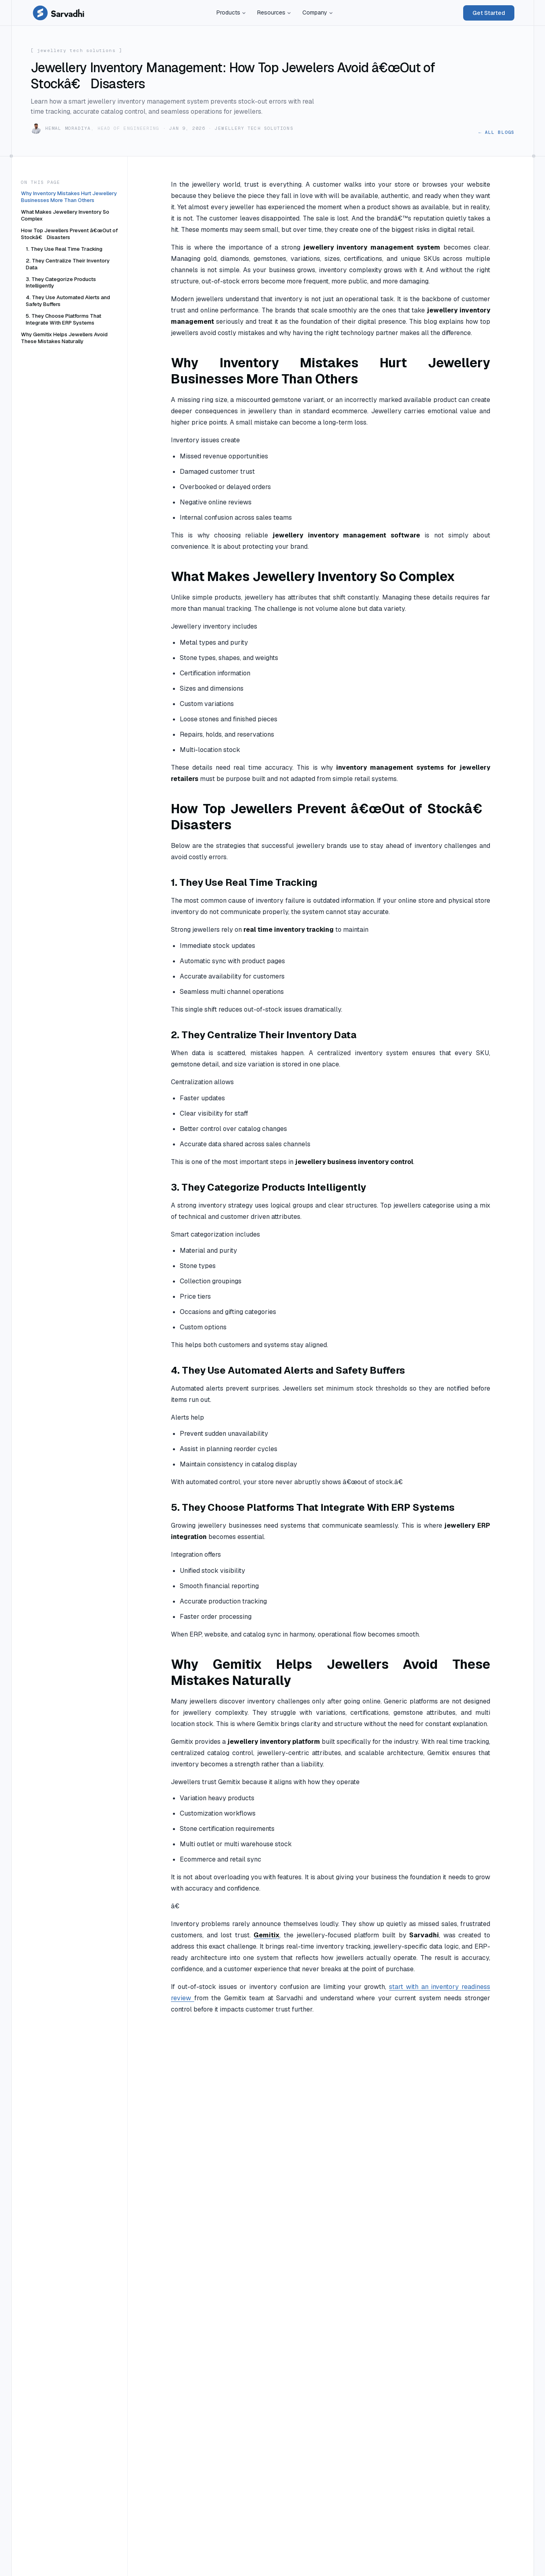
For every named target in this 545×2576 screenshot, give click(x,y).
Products (231, 12)
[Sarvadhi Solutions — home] (58, 13)
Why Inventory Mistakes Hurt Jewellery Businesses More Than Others (69, 197)
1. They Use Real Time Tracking (64, 249)
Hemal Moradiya (68, 128)
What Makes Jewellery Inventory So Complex (65, 215)
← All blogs (496, 132)
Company (317, 12)
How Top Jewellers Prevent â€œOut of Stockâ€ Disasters (69, 234)
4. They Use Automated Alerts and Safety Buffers (68, 301)
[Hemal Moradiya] (36, 128)
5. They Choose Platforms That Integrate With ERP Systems (63, 319)
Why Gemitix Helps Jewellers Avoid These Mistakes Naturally (64, 338)
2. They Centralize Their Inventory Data (68, 264)
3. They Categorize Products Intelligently (61, 282)
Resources (274, 12)
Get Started (488, 13)
